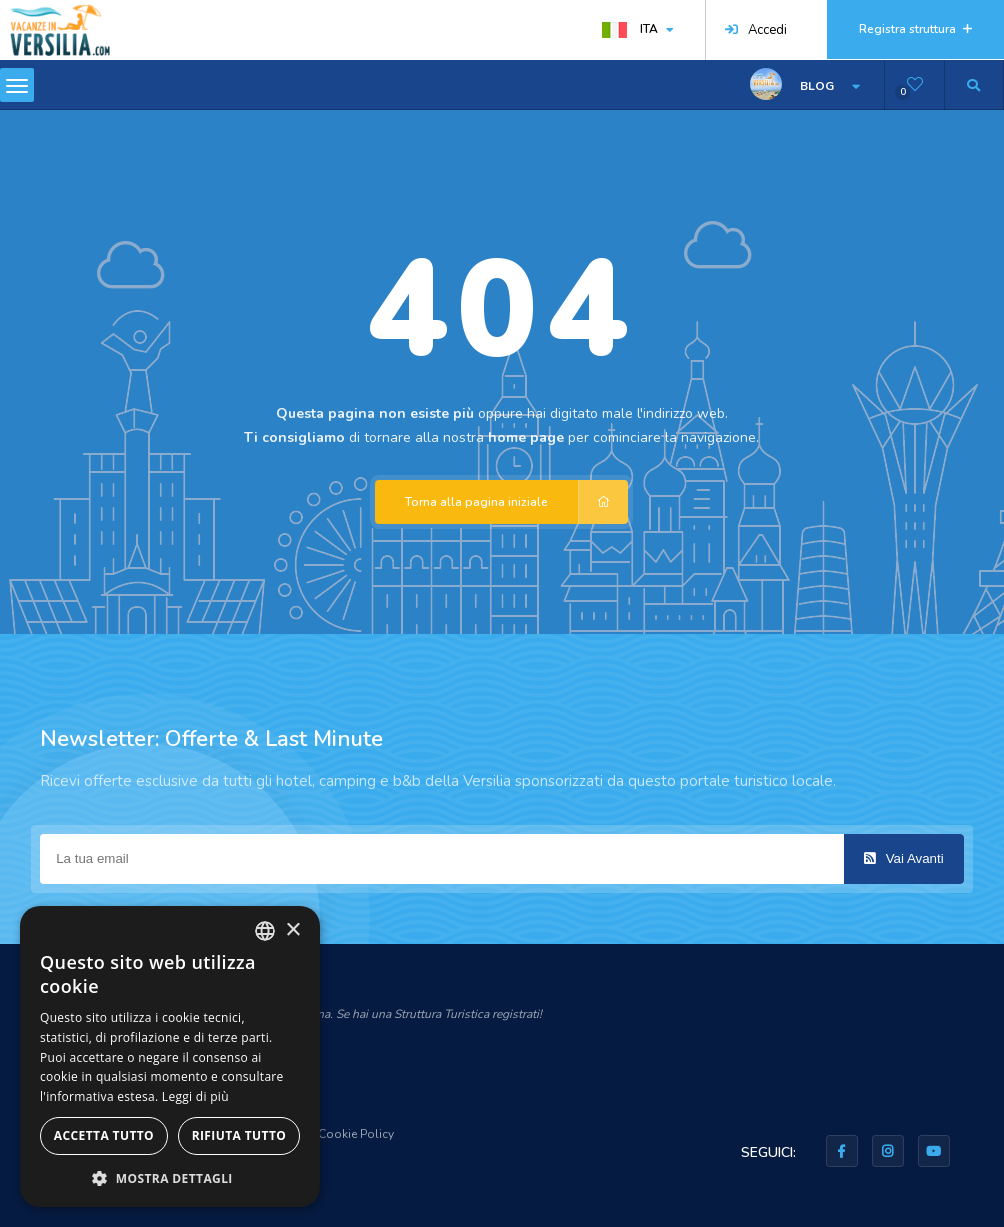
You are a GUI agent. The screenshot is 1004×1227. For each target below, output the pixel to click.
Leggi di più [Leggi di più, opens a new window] (195, 1096)
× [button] (292, 930)
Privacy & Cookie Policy (329, 1134)
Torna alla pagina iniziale (516, 502)
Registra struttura (915, 29)
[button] (170, 1177)
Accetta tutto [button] (104, 1135)
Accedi (756, 30)
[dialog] (170, 1056)
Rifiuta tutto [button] (239, 1135)
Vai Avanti (904, 858)
